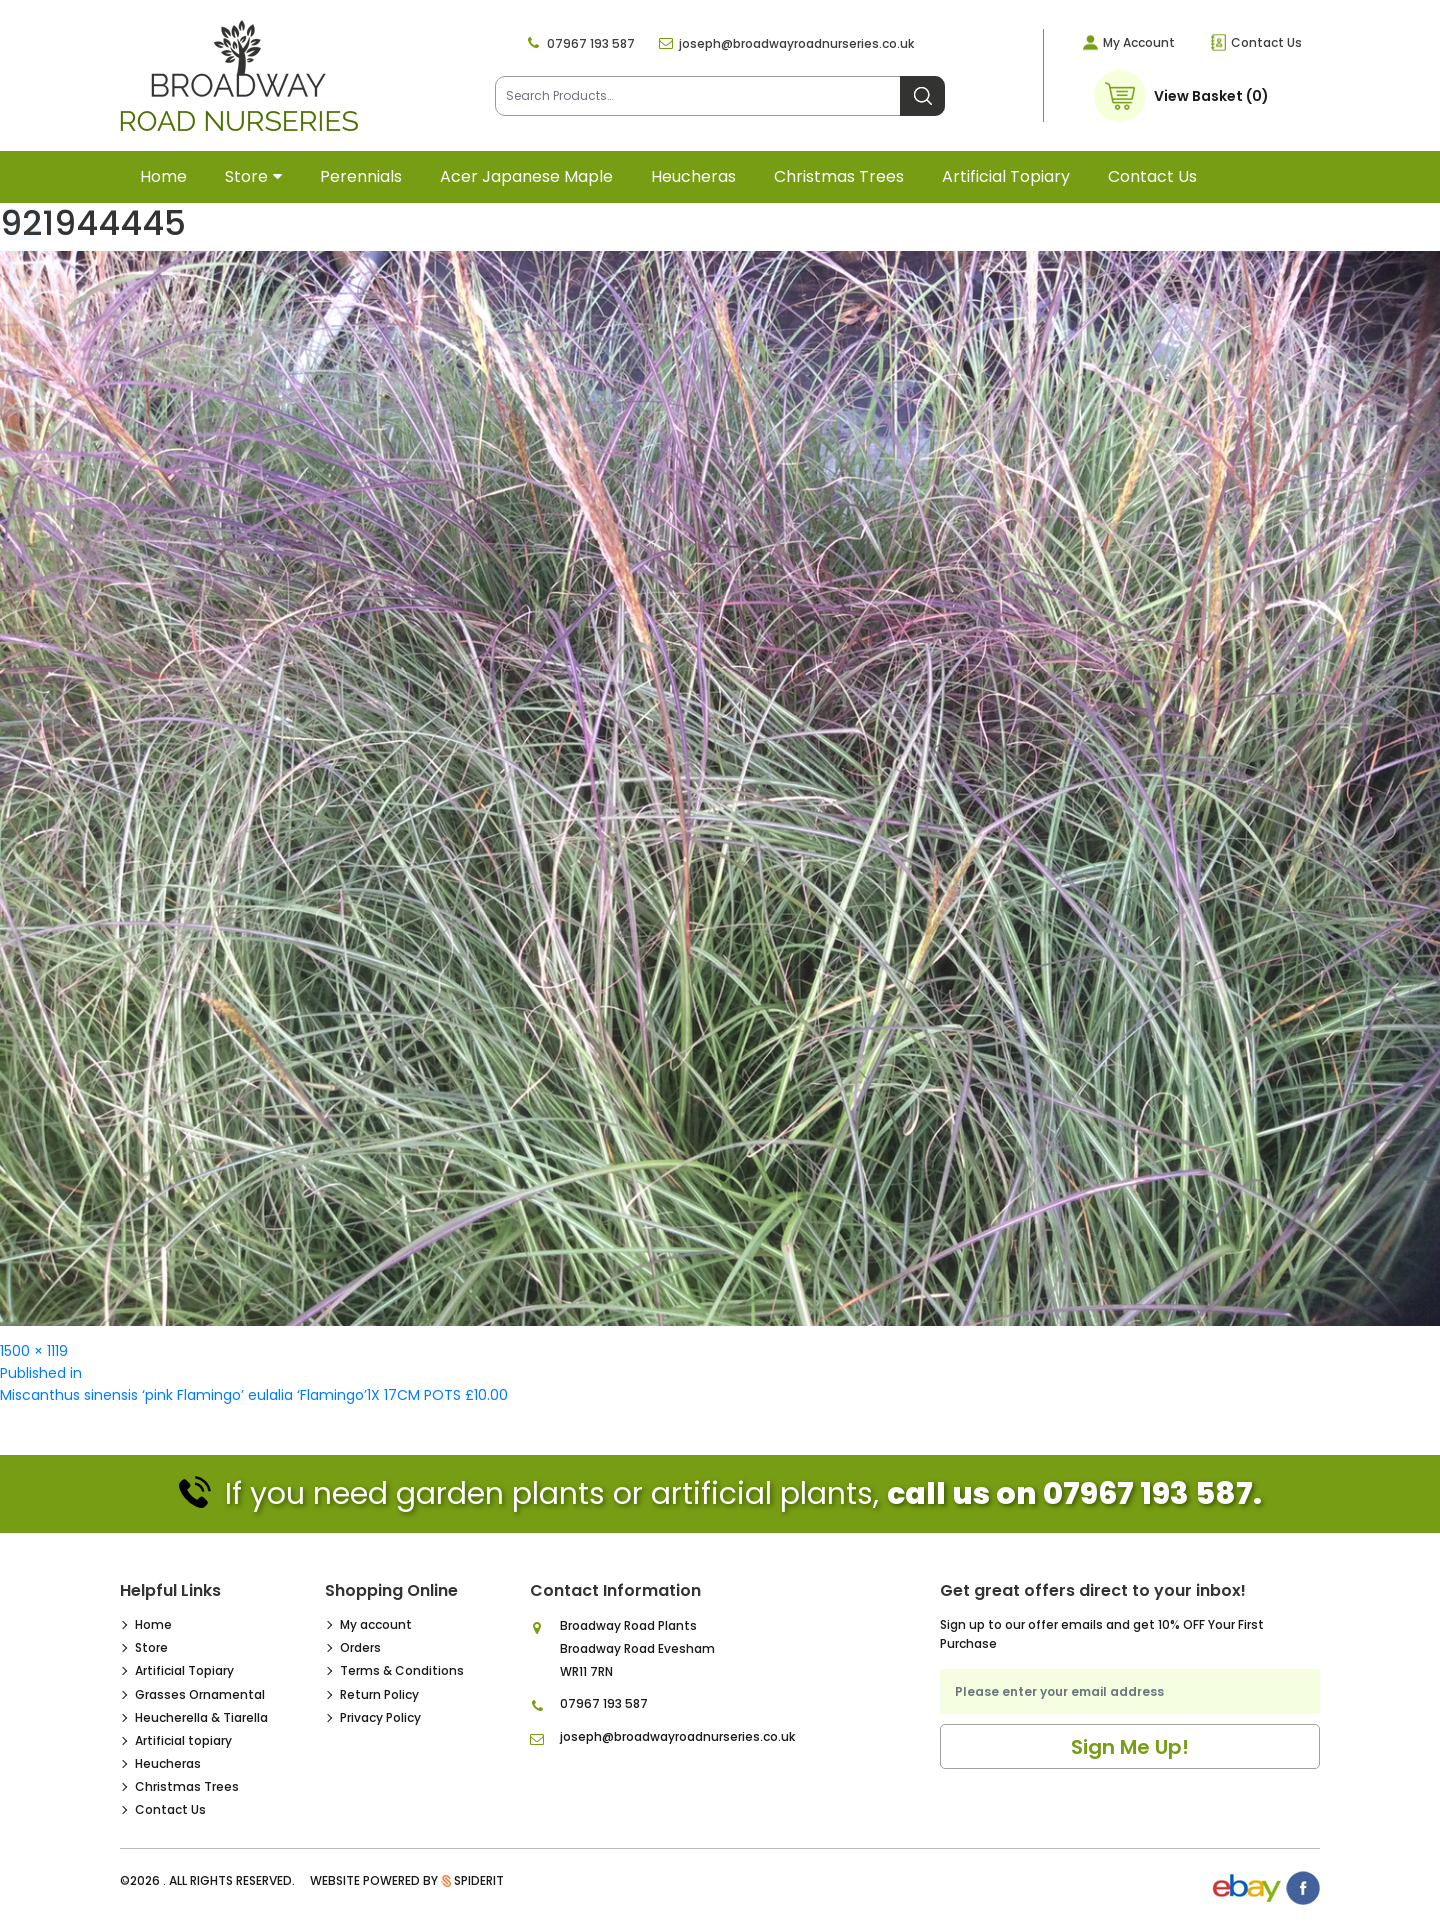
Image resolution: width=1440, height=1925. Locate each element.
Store (246, 176)
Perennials (361, 176)
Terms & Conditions (402, 1670)
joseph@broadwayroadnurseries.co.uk (796, 43)
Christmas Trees (839, 176)
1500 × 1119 (34, 1351)
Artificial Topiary (184, 1670)
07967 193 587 (591, 43)
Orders (360, 1647)
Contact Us (1266, 42)
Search (922, 96)
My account (376, 1624)
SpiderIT (479, 1880)
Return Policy (379, 1694)
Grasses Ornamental (200, 1694)
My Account (1139, 42)
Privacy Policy (380, 1717)
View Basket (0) (1211, 96)
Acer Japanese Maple (526, 176)
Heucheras (693, 176)
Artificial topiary (1006, 176)
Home (163, 176)
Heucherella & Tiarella (201, 1717)
